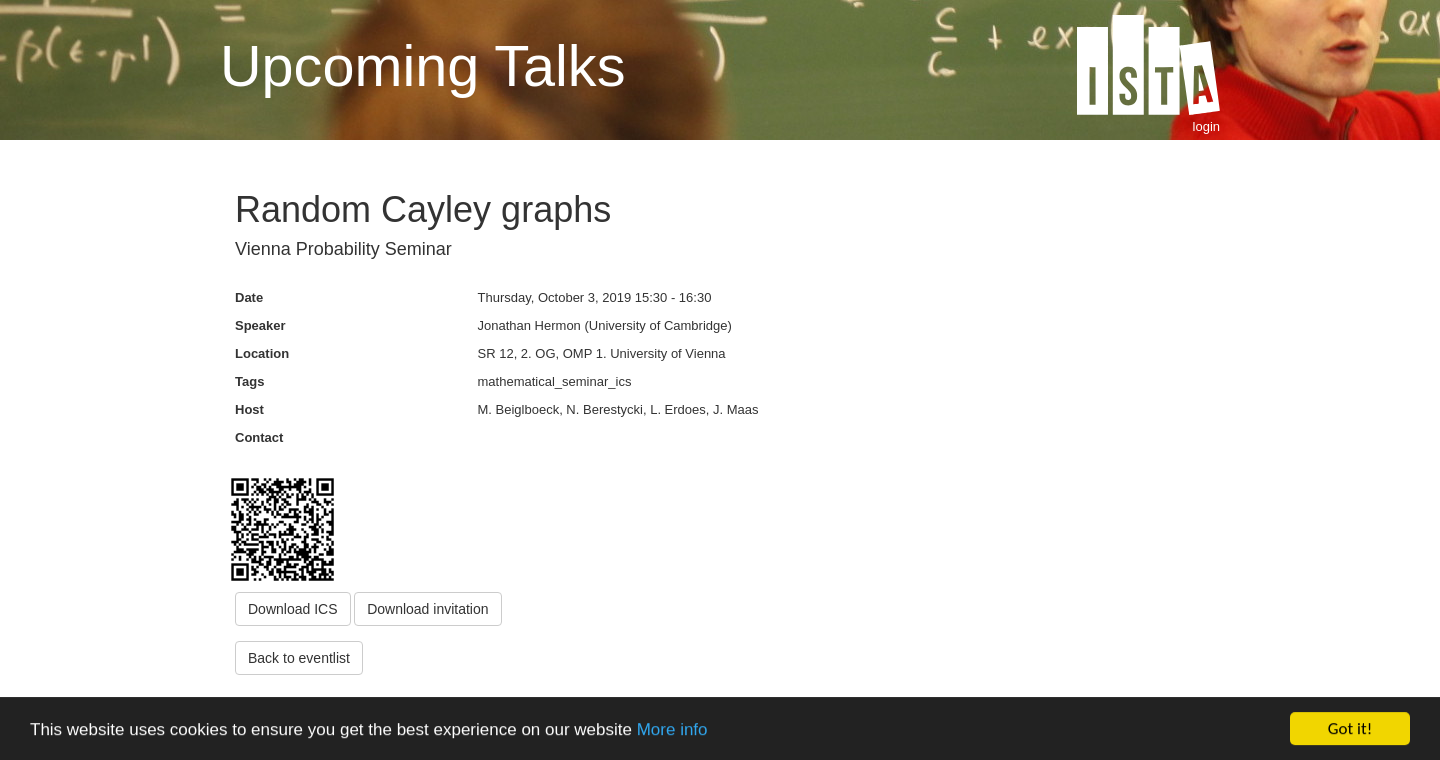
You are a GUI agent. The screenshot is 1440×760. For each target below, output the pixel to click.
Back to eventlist (299, 658)
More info (672, 730)
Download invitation (427, 609)
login (1206, 126)
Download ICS (293, 609)
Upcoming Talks (422, 66)
